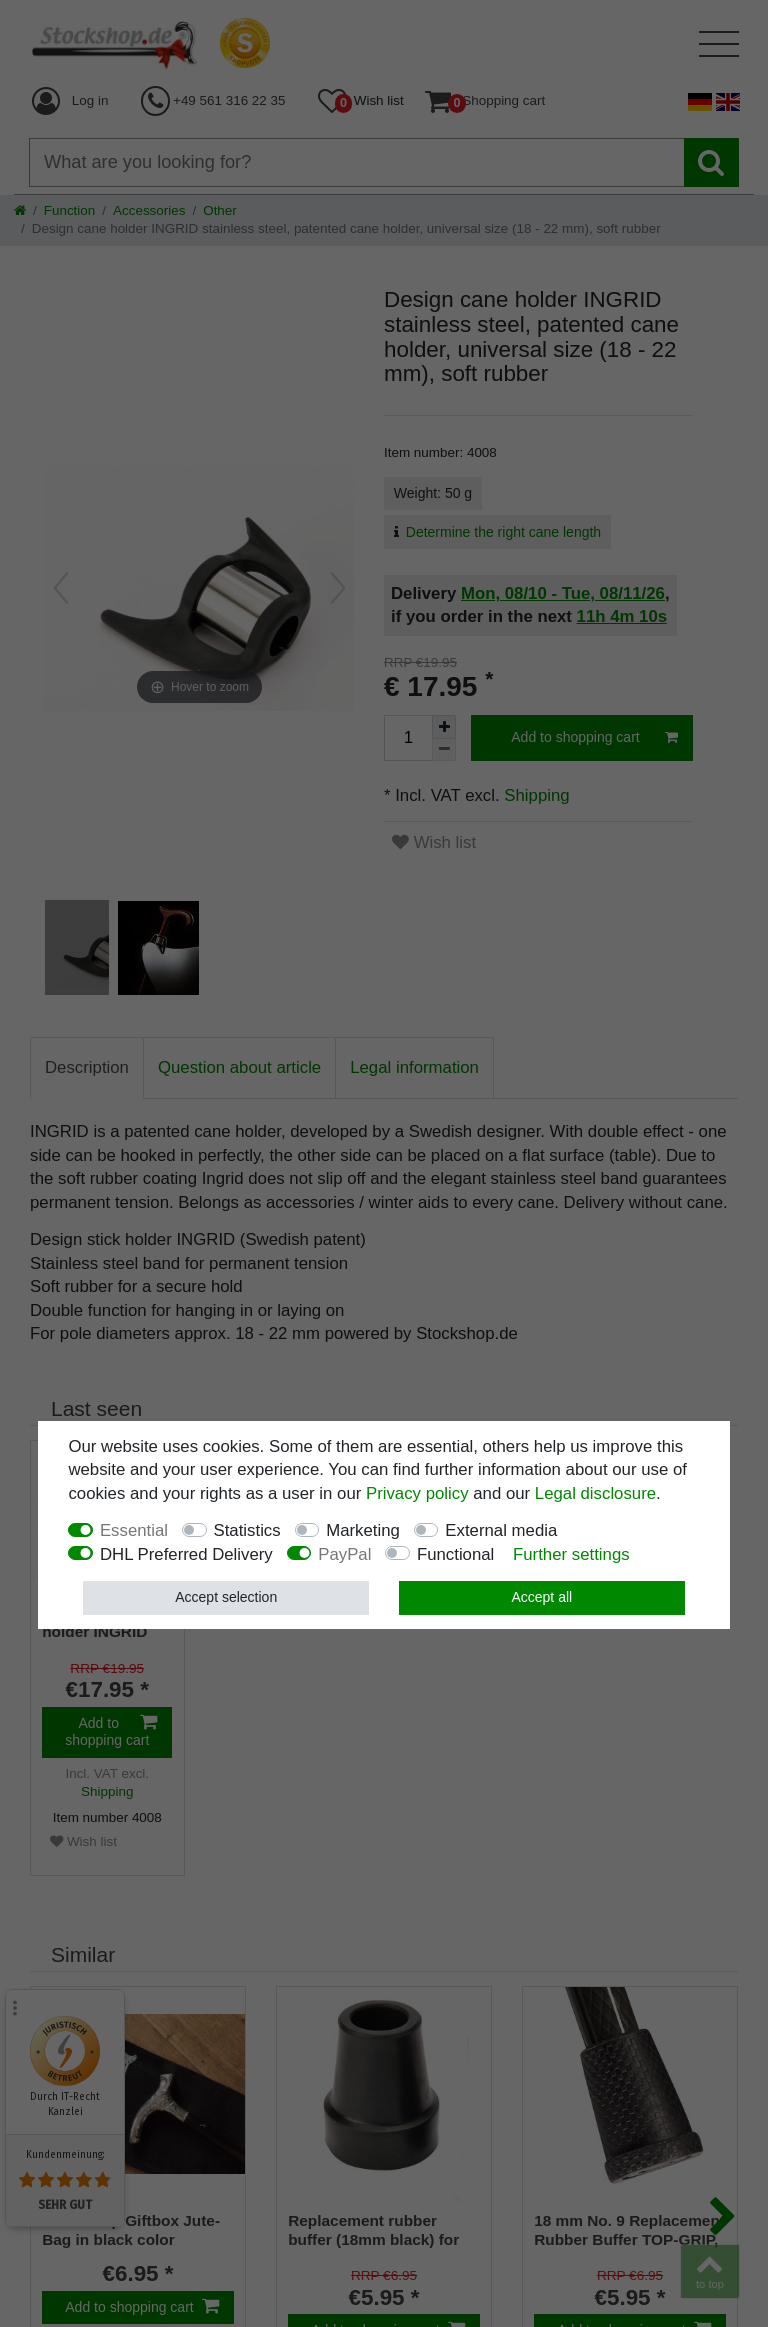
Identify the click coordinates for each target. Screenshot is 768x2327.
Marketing (363, 1530)
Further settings (571, 1554)
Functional (455, 1554)
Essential (134, 1530)
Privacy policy (417, 1493)
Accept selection (226, 1597)
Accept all (541, 1597)
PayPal (344, 1554)
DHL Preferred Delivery (186, 1554)
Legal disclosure (595, 1493)
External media (501, 1530)
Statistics (247, 1530)
